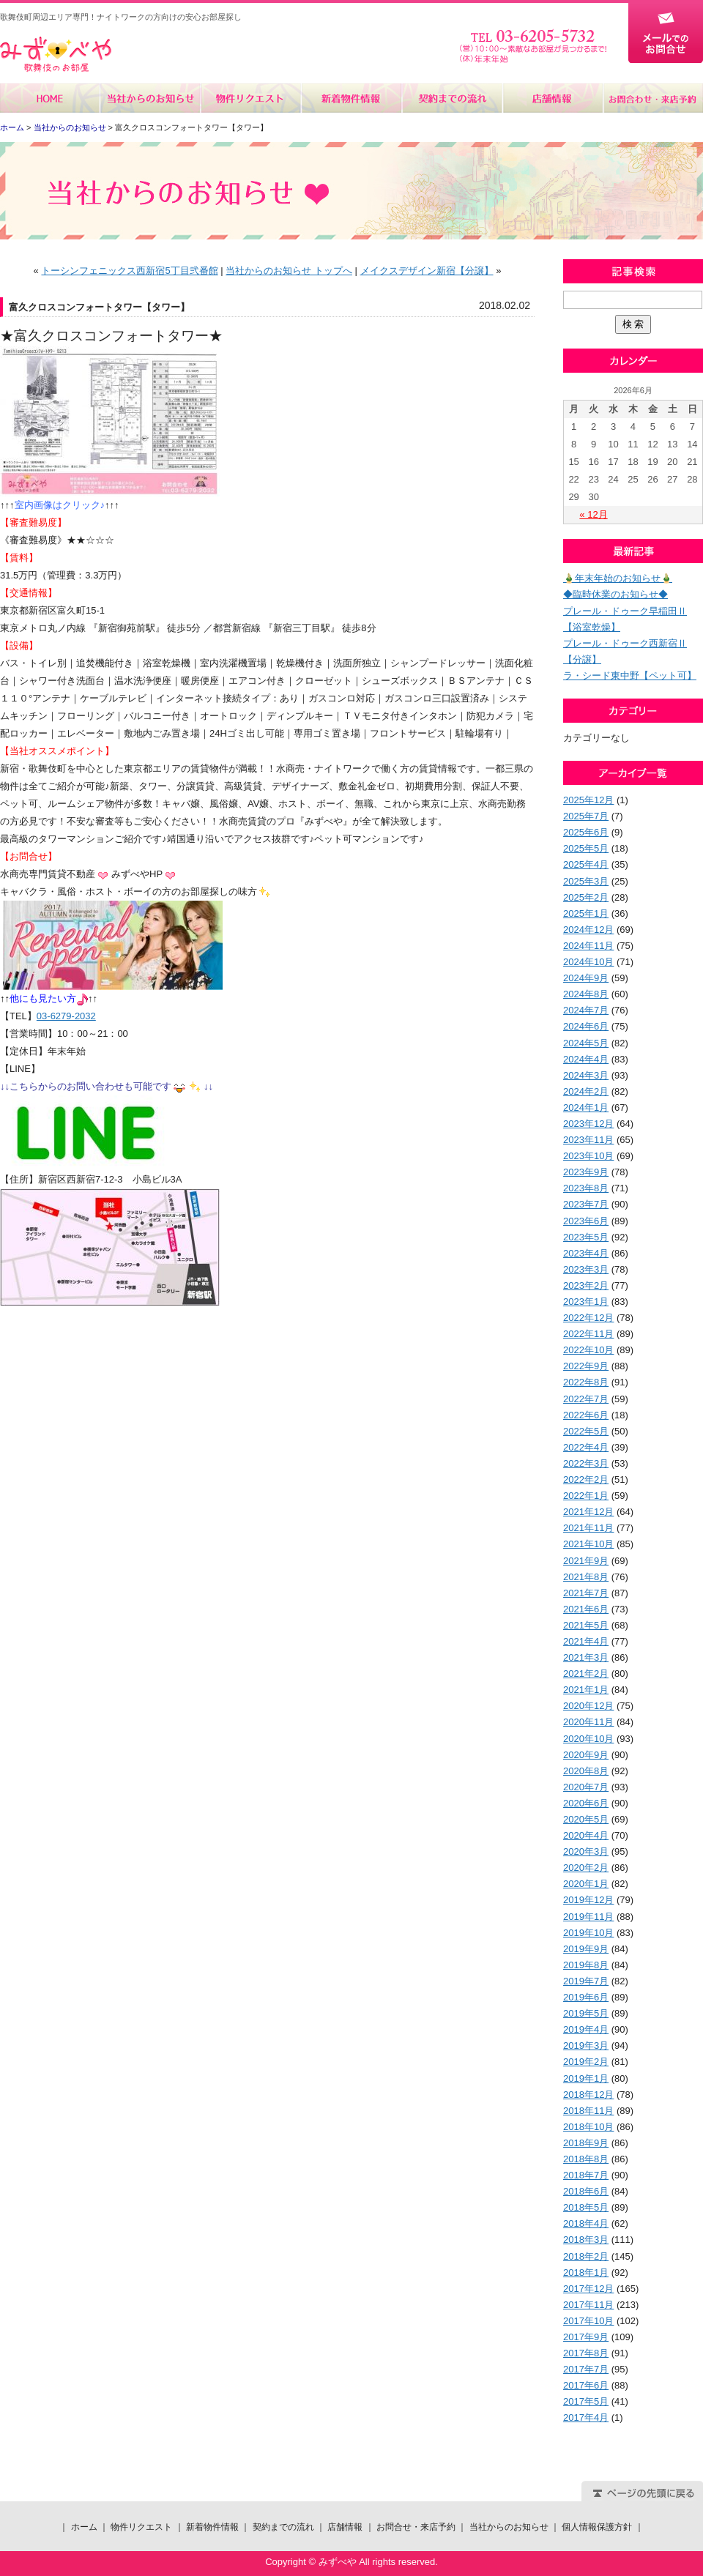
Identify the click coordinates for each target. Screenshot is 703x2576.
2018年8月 (586, 2159)
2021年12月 (588, 1511)
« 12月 (593, 514)
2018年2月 (586, 2256)
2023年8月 (586, 1188)
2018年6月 (586, 2191)
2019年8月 (586, 1964)
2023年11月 (588, 1139)
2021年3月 (586, 1657)
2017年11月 (588, 2304)
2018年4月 (586, 2223)
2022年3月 (586, 1463)
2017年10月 (588, 2320)
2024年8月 (586, 994)
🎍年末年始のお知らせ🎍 (617, 578)
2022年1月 (586, 1495)
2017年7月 (586, 2369)
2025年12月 (588, 799)
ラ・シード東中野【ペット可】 (629, 675)
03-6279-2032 (66, 1015)
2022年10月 (588, 1349)
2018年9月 (586, 2142)
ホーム (50, 98)
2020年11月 (588, 1721)
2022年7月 (586, 1398)
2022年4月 (586, 1447)
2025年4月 (586, 864)
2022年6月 (586, 1415)
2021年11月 (588, 1527)
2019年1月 (586, 2078)
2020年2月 (586, 1867)
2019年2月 (586, 2061)
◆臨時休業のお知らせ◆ (615, 594)
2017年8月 (586, 2353)
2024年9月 (586, 977)
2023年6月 (586, 1221)
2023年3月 (586, 1269)
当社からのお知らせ (150, 98)
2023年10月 (588, 1155)
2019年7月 (586, 1981)
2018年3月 (586, 2239)
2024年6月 (586, 1026)
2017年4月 (586, 2417)
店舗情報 (552, 98)
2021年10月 (588, 1543)
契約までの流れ (451, 98)
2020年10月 (588, 1738)
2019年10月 (588, 1932)
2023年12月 (588, 1123)
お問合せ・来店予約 (652, 98)
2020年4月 (586, 1835)
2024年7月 (586, 1010)
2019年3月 (586, 2045)
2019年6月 (586, 1997)
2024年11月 (588, 945)
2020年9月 (586, 1754)
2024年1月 (586, 1107)
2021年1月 (586, 1689)
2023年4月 (586, 1253)
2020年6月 (586, 1803)
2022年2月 (586, 1479)
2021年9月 (586, 1560)
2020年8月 (586, 1770)
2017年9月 (586, 2336)
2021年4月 (586, 1641)
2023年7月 (586, 1204)
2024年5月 (586, 1043)
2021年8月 (586, 1576)
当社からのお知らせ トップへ (289, 270)
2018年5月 (586, 2207)
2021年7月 (586, 1592)
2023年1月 (586, 1301)
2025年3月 (586, 881)
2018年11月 (588, 2110)
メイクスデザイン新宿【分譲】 (427, 270)
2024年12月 (588, 929)
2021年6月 (586, 1609)
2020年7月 (586, 1787)
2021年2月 (586, 1673)
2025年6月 (586, 832)
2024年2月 (586, 1091)
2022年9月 (586, 1365)
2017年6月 (586, 2385)
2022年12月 (588, 1317)
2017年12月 (588, 2288)
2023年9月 (586, 1171)
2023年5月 (586, 1237)
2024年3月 (586, 1075)
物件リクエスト (251, 98)
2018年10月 (588, 2126)
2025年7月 (586, 816)
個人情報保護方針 (597, 2527)
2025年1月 (586, 913)
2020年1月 (586, 1883)
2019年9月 (586, 1948)
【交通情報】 (28, 592)
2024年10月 (588, 961)
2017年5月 (586, 2401)
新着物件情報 (351, 98)
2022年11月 (588, 1333)
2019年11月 (588, 1916)
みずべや (55, 54)
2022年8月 (586, 1382)
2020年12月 (588, 1705)
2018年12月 (588, 2094)
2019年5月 (586, 2013)
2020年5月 (586, 1819)
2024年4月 (586, 1059)
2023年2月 (586, 1285)
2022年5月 (586, 1431)
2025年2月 (586, 897)
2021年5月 (586, 1625)
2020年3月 (586, 1851)
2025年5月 (586, 848)
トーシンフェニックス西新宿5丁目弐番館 (129, 270)
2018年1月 (586, 2272)
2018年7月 (586, 2175)
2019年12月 (588, 1899)
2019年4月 (586, 2029)
